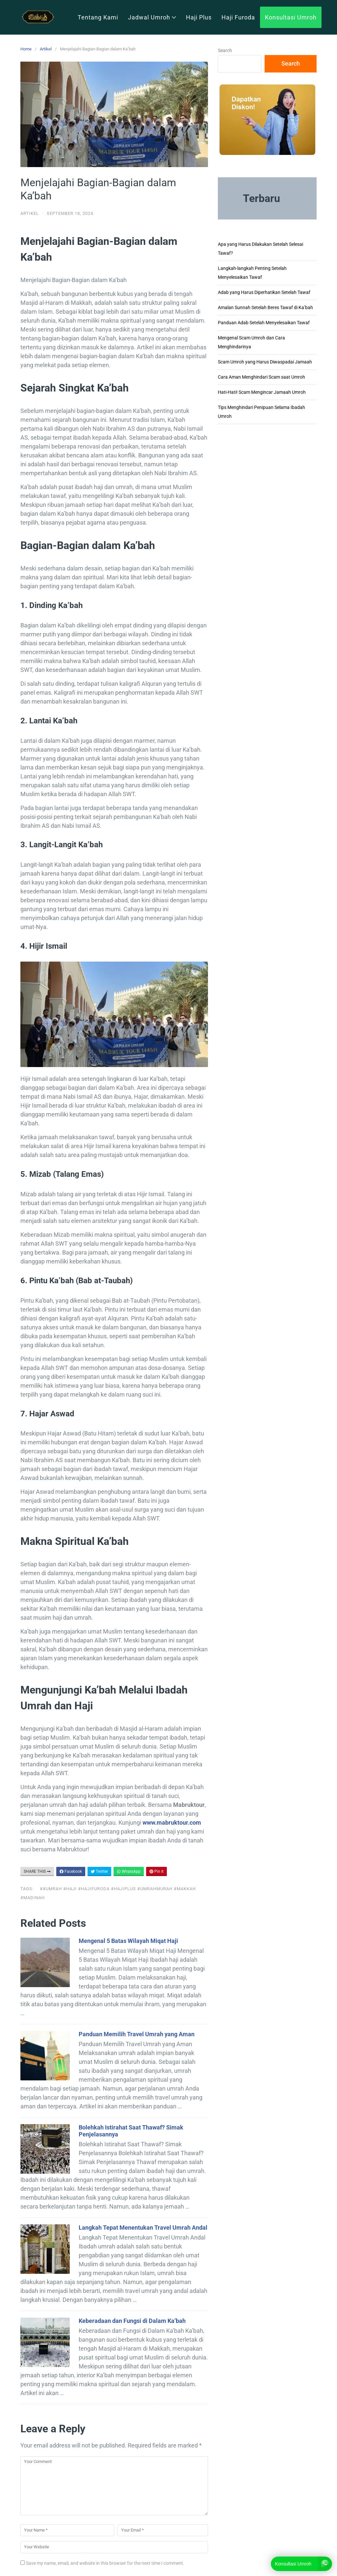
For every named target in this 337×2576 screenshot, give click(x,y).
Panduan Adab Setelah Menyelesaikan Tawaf (264, 322)
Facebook (71, 1871)
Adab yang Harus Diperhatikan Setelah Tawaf (264, 292)
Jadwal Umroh (152, 17)
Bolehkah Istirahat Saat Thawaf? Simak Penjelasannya (131, 2131)
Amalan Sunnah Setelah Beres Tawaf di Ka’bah (265, 307)
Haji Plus (199, 17)
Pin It (156, 1871)
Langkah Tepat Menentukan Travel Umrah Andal (143, 2227)
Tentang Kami (98, 17)
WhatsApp (129, 1871)
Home (26, 48)
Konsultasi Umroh (291, 17)
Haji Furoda (238, 17)
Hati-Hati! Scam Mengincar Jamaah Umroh (262, 392)
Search (225, 50)
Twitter (99, 1871)
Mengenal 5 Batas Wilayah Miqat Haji (128, 1940)
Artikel (46, 48)
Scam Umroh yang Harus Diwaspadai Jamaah (265, 361)
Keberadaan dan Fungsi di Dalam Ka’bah (132, 2320)
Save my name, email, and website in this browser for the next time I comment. (105, 2563)
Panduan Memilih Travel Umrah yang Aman (136, 2034)
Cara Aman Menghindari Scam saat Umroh (261, 377)
